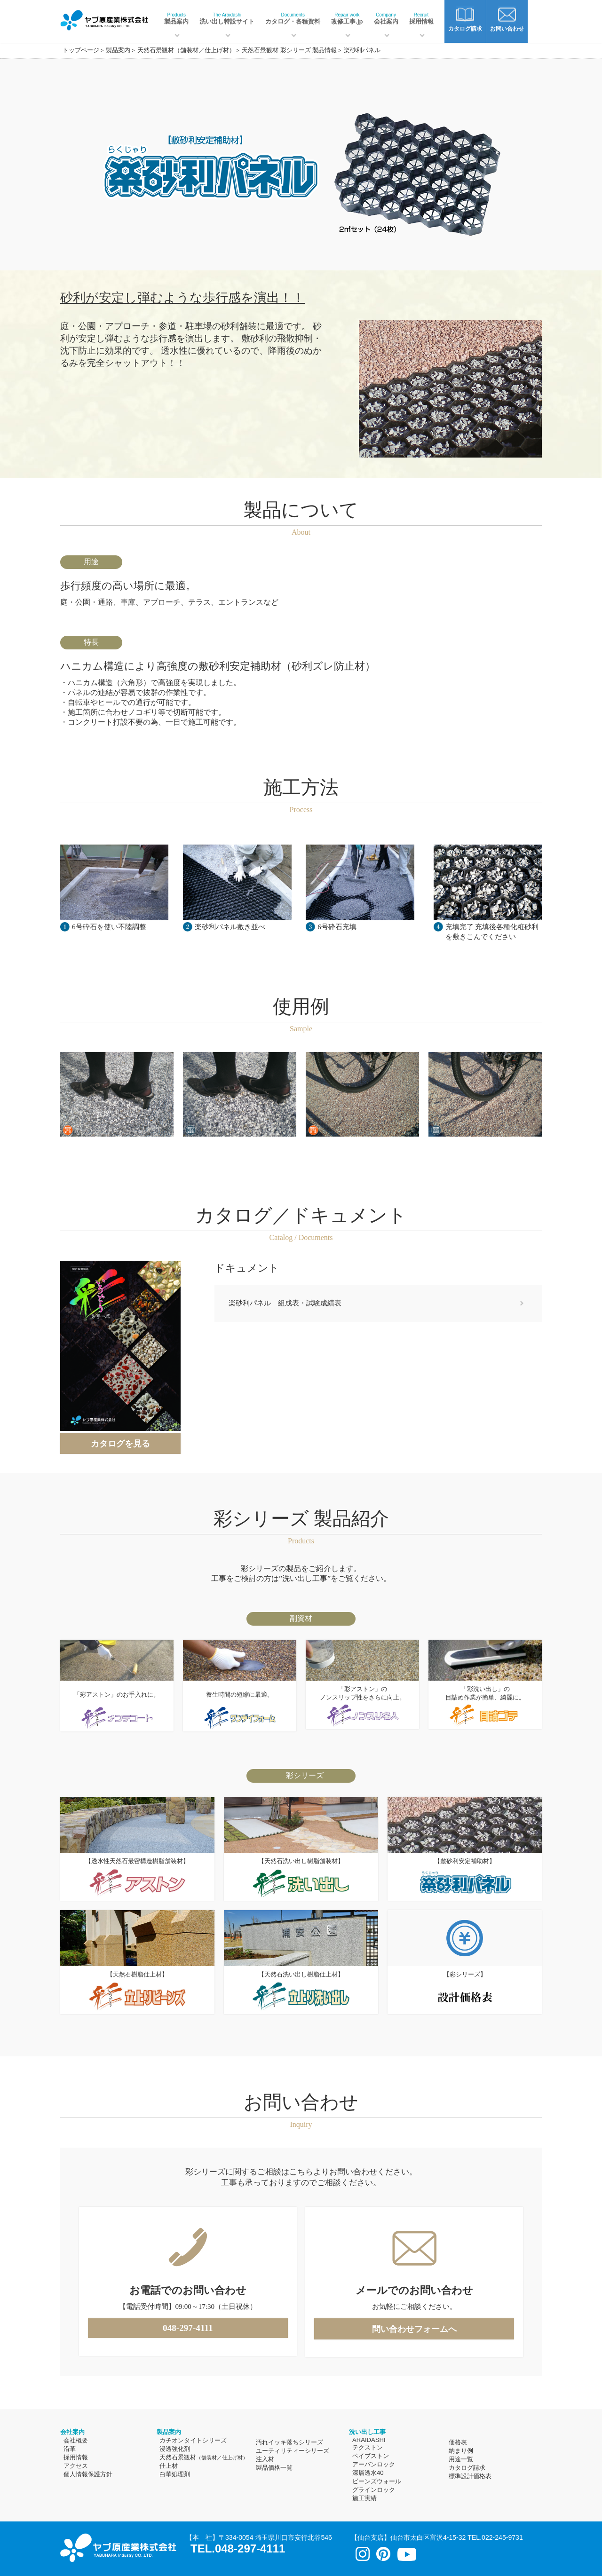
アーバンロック (373, 2464)
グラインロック (373, 2489)
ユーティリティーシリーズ (292, 2450)
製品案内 (176, 18)
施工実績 (364, 2498)
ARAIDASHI (369, 2439)
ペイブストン (370, 2455)
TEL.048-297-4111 (237, 2548)
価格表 (458, 2442)
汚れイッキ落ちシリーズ (289, 2442)
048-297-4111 (188, 2328)
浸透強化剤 (174, 2448)
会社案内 (386, 18)
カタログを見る (120, 1443)
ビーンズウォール (376, 2481)
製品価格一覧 (274, 2467)
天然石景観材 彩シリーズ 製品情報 (289, 50)
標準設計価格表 (470, 2476)
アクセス (75, 2465)
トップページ (81, 50)
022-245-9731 (502, 2537)
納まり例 (461, 2450)
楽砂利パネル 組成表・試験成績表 (285, 1303)
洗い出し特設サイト (226, 18)
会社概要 (75, 2440)
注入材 (265, 2459)
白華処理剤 (174, 2474)
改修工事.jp (347, 18)
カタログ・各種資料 (292, 18)
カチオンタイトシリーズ (193, 2440)
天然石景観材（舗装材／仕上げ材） (186, 50)
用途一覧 (461, 2459)
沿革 (69, 2448)
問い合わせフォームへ (414, 2329)
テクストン (367, 2447)
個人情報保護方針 (87, 2474)
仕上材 (168, 2465)
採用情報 (421, 18)
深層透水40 (368, 2472)
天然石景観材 (203, 2457)
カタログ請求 (467, 2467)
